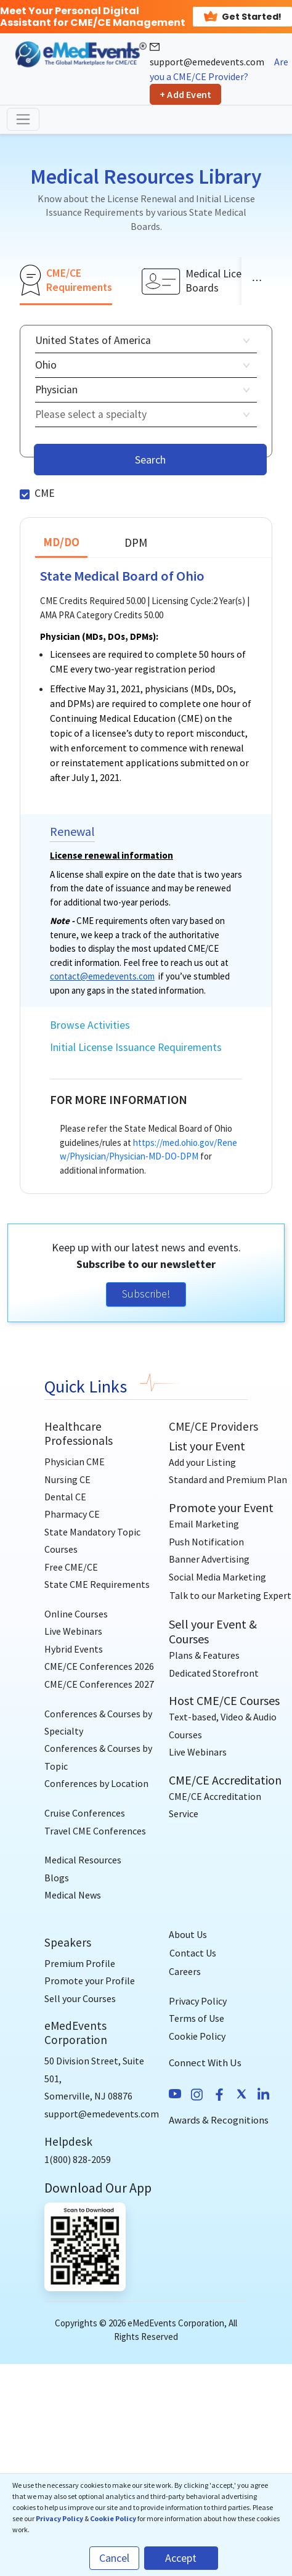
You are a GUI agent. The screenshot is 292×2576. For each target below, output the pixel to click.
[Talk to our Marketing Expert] (230, 1595)
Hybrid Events (73, 1649)
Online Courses (76, 1614)
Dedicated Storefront (214, 1673)
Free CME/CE (71, 1567)
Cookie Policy (197, 2036)
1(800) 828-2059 (77, 2159)
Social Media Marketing (217, 1577)
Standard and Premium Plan (228, 1479)
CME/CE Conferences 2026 (99, 1666)
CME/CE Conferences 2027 (99, 1684)
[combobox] (141, 415)
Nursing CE (67, 1479)
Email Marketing (204, 1524)
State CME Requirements (97, 1584)
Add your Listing (202, 1462)
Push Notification (206, 1541)
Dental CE (65, 1496)
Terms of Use (196, 2018)
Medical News (72, 1895)
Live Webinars (73, 1631)
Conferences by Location (96, 1783)
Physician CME (74, 1461)
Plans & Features (204, 1655)
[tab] (66, 280)
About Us (188, 1934)
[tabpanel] (146, 754)
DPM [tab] (135, 542)
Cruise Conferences (84, 1813)
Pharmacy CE (72, 1514)
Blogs (56, 1877)
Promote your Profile (89, 1980)
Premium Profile (79, 1963)
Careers (185, 1971)
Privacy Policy (198, 2001)
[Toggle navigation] (23, 119)
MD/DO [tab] (61, 541)
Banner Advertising (209, 1559)
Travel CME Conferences (95, 1831)
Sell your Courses (80, 1998)
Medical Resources (82, 1860)
